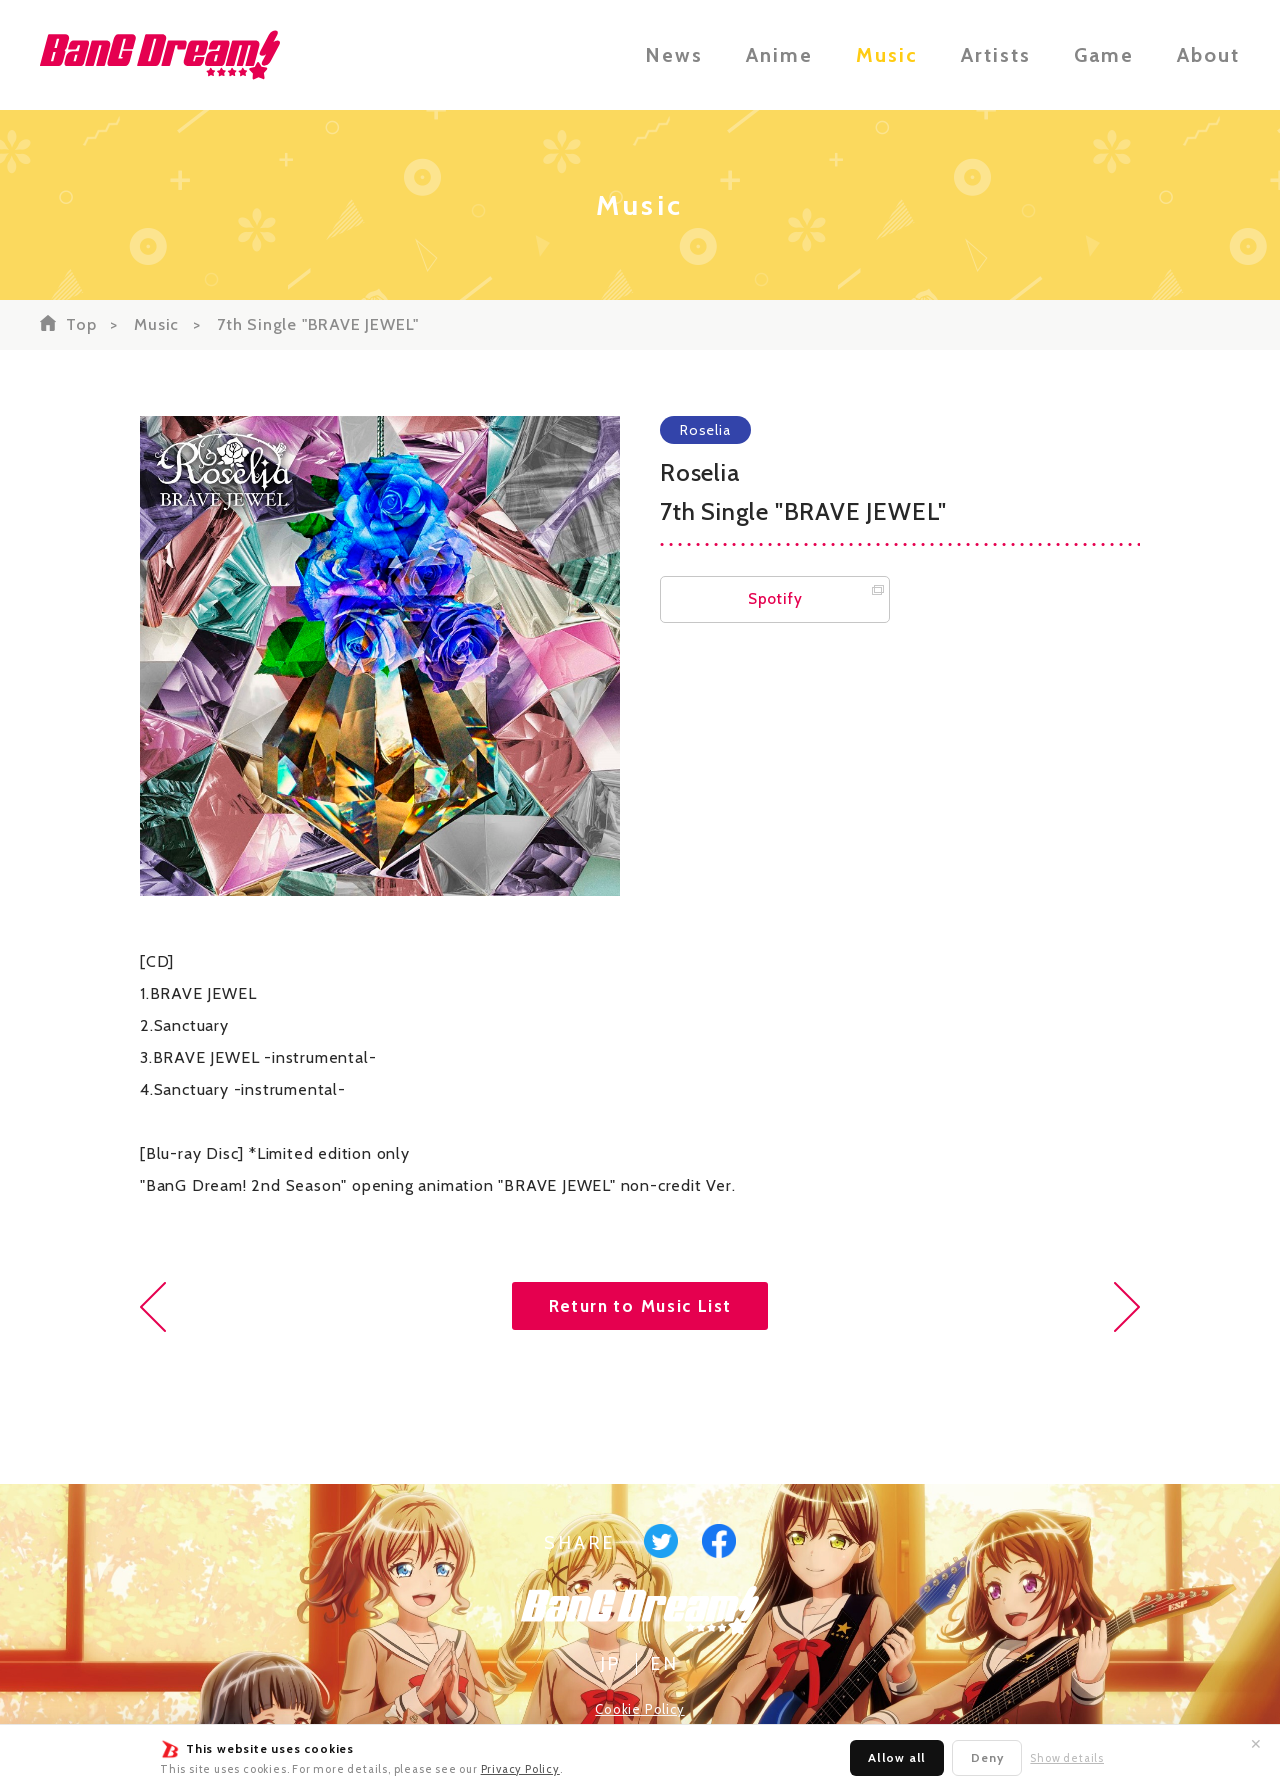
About (1208, 55)
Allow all (897, 1757)
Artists (996, 55)
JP (611, 1664)
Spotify (775, 599)
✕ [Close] (1256, 1744)
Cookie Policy (639, 1709)
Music (887, 55)
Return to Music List (640, 1306)
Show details (1067, 1758)
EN (665, 1664)
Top (81, 324)
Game (1104, 55)
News (674, 55)
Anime (779, 55)
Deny (987, 1757)
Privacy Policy (520, 1769)
